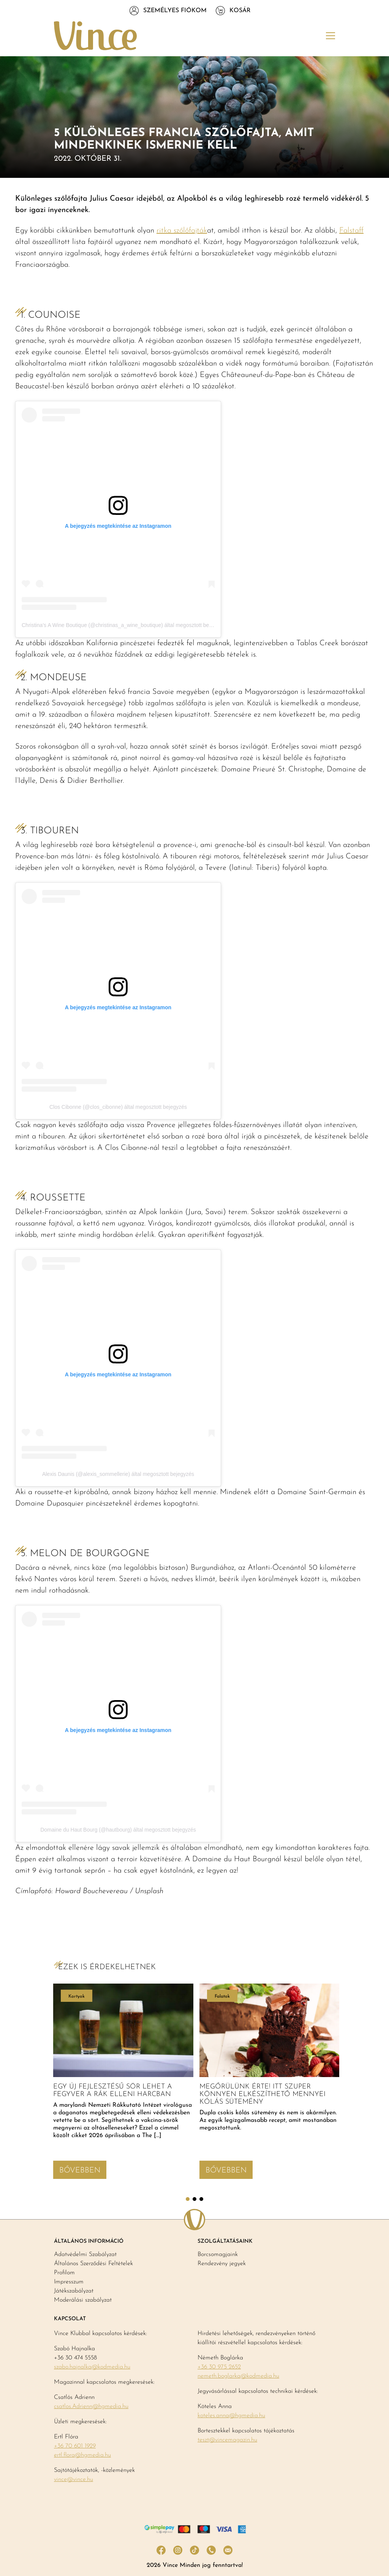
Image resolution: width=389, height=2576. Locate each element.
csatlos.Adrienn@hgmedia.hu (91, 2406)
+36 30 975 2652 (219, 2367)
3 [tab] (201, 2199)
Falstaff (351, 230)
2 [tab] (194, 2199)
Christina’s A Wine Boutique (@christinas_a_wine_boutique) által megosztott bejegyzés (124, 625)
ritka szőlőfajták (182, 230)
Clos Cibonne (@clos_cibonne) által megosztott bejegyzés (118, 1107)
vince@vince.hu (73, 2479)
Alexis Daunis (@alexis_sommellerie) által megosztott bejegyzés (118, 1474)
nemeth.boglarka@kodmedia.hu (238, 2376)
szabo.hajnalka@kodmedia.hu (92, 2367)
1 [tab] (188, 2199)
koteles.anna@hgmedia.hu (231, 2416)
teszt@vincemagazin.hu (227, 2440)
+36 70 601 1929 (75, 2446)
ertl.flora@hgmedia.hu (82, 2455)
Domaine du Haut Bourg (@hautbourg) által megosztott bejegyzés (118, 1830)
